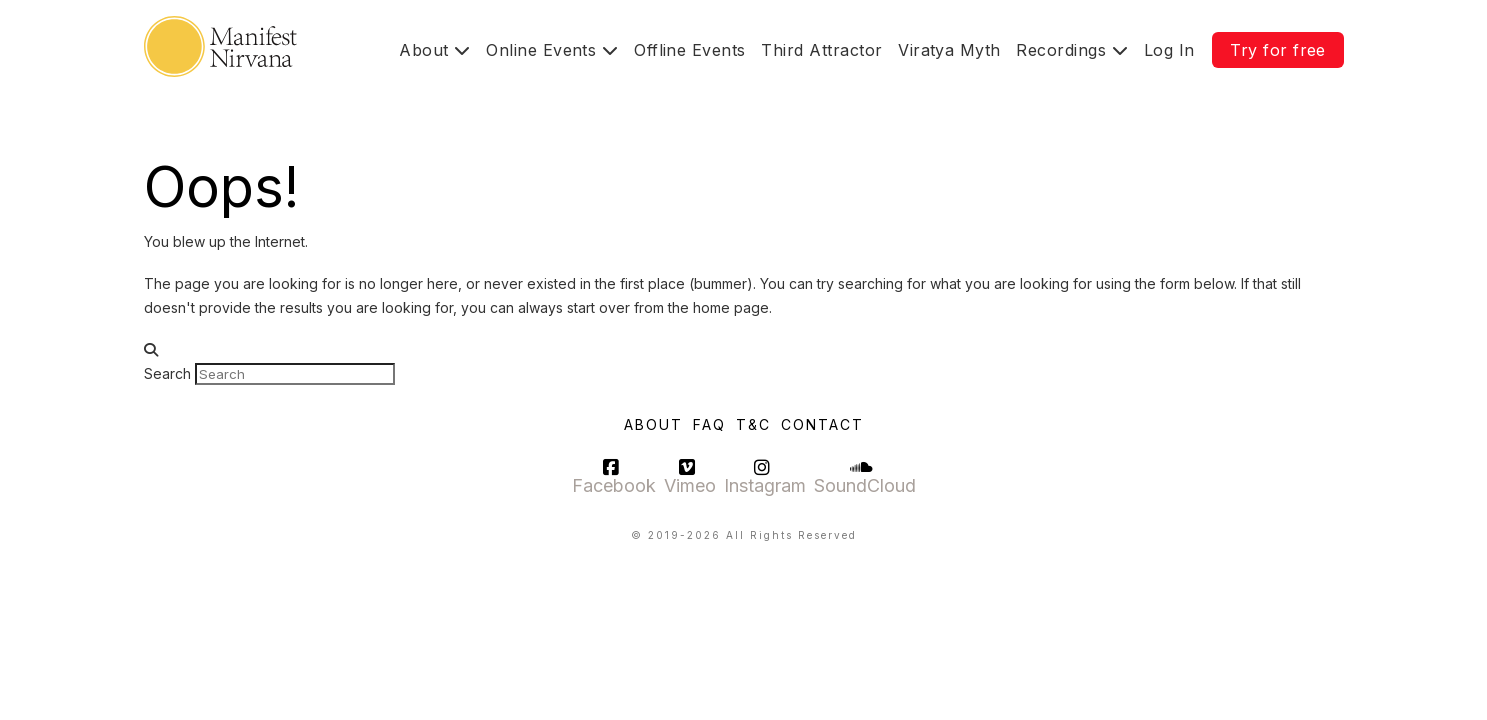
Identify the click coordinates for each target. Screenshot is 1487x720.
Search (167, 373)
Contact (822, 424)
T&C (753, 424)
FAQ (709, 424)
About (653, 424)
